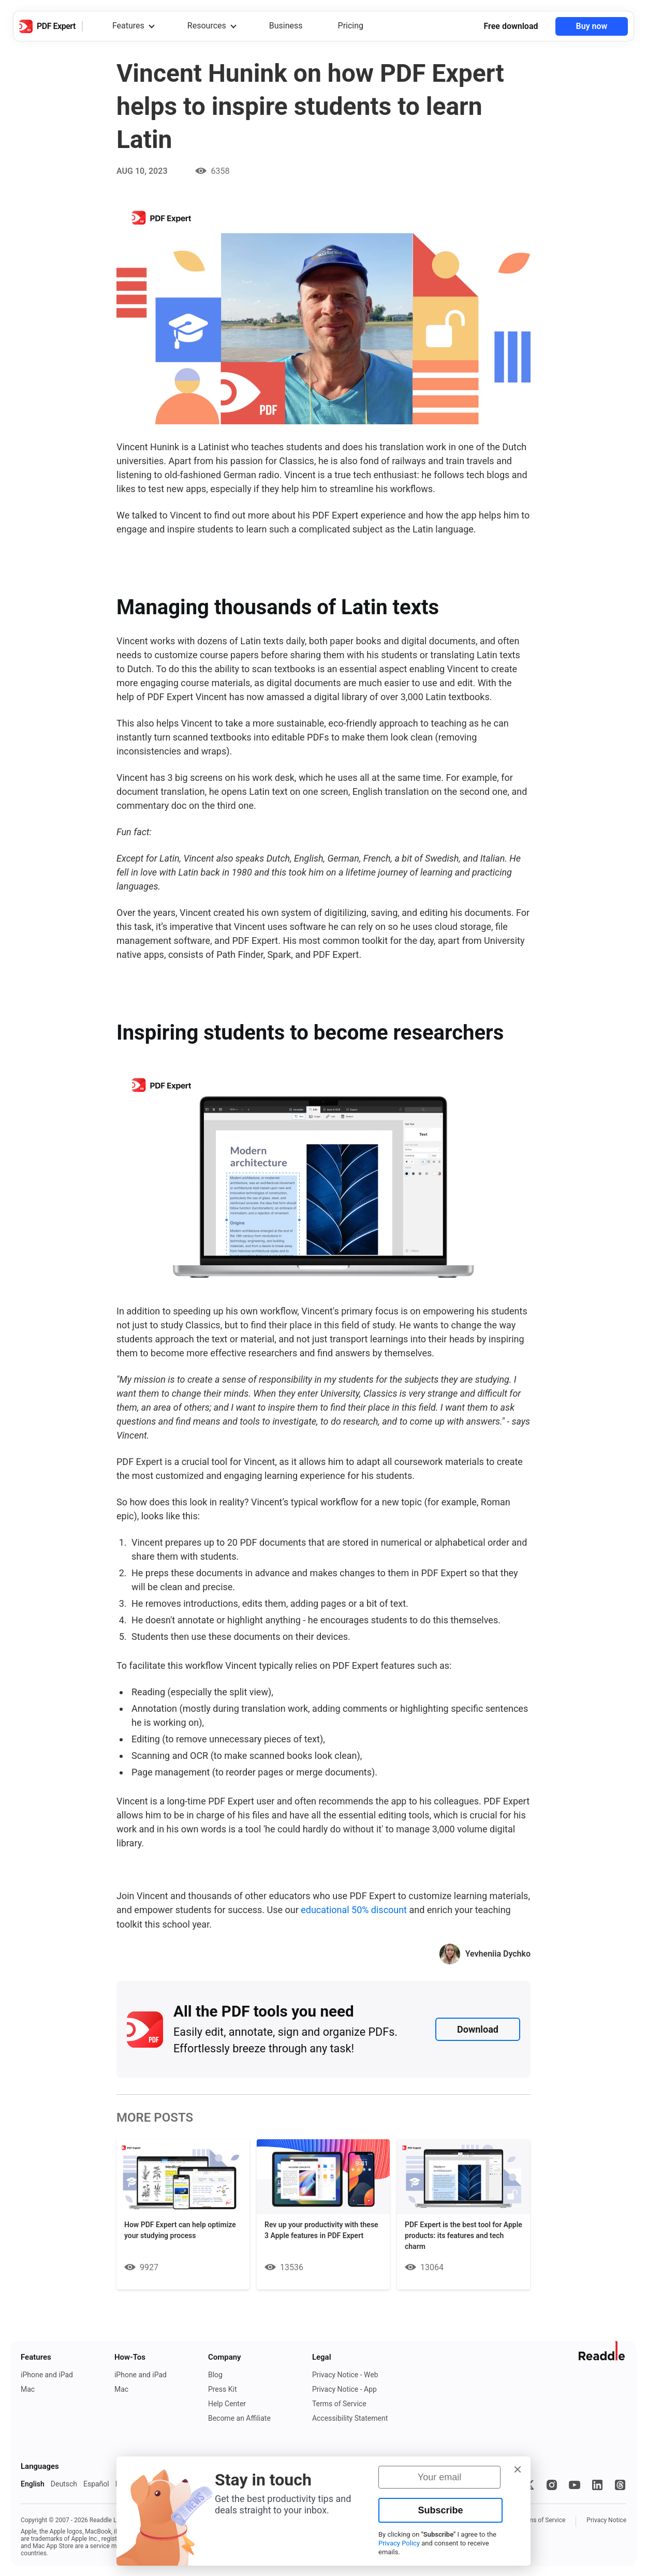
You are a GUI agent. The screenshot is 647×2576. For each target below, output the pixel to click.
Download (477, 2028)
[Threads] (620, 2484)
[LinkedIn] (597, 2484)
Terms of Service (339, 2403)
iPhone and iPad (47, 2374)
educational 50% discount (354, 1909)
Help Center (227, 2403)
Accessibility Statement (350, 2418)
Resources (206, 26)
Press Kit (222, 2389)
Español (96, 2483)
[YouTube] (574, 2484)
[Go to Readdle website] (602, 2350)
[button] (517, 2469)
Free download (510, 26)
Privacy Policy (399, 2543)
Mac (28, 2389)
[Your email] (439, 2477)
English (33, 2483)
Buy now (592, 26)
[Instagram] (552, 2484)
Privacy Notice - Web (345, 2374)
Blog (215, 2374)
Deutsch (64, 2483)
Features (128, 26)
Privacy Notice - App (344, 2389)
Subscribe (440, 2510)
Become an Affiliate (239, 2418)
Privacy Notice (606, 2519)
